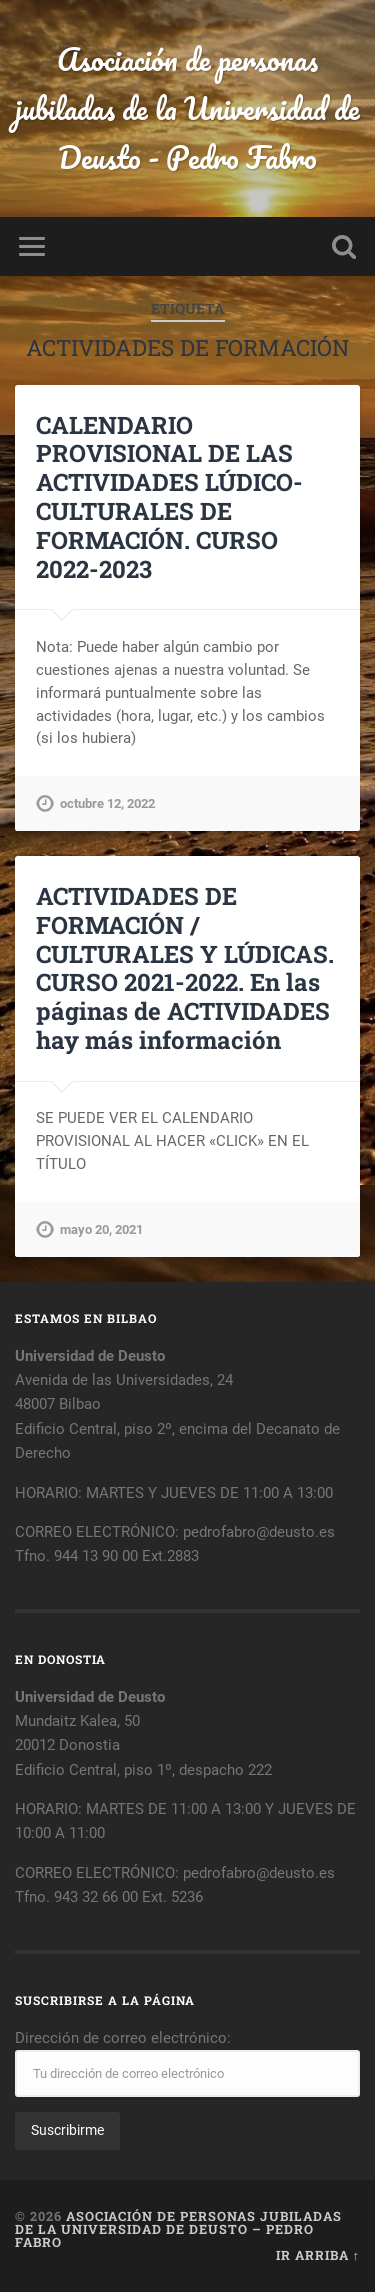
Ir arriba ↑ (318, 2255)
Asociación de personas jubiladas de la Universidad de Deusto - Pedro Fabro (187, 108)
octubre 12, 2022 (107, 803)
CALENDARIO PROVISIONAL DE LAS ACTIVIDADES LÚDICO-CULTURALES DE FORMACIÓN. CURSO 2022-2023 (169, 497)
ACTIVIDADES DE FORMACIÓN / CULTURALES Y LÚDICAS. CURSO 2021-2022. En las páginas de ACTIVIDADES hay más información (185, 968)
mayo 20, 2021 (101, 1229)
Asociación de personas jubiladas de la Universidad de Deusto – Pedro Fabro (178, 2229)
